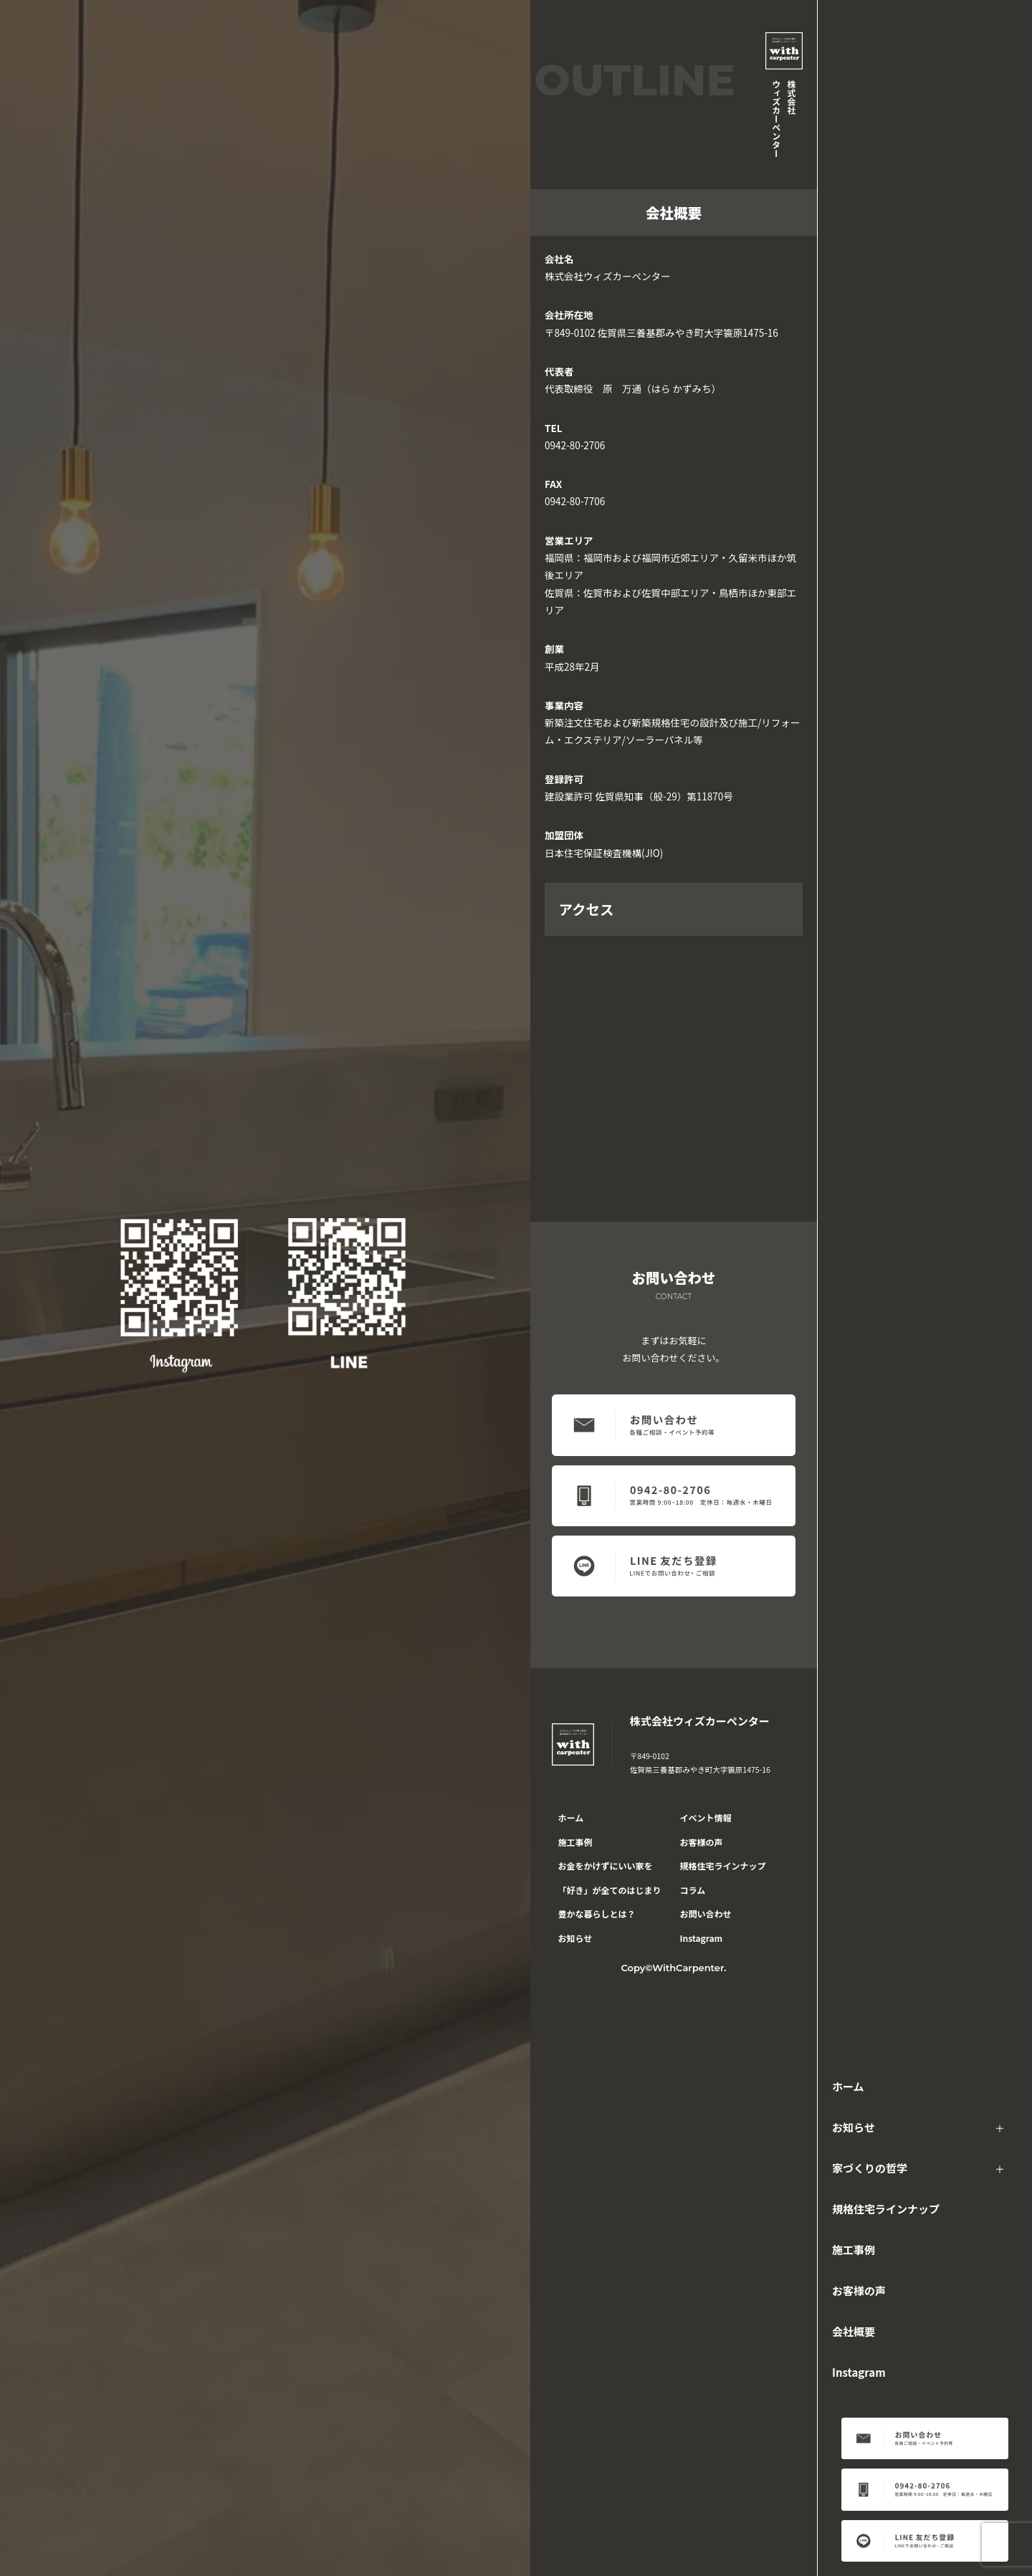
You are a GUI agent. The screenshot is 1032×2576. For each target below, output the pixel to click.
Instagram (859, 2372)
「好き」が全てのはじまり (609, 1890)
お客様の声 (859, 2290)
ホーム (848, 2086)
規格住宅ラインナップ (886, 2208)
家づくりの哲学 (869, 2167)
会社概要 (853, 2331)
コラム (693, 1890)
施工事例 (853, 2249)
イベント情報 (706, 1817)
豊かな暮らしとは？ (597, 1913)
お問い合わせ (706, 1913)
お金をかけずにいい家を (605, 1865)
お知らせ (853, 2127)
